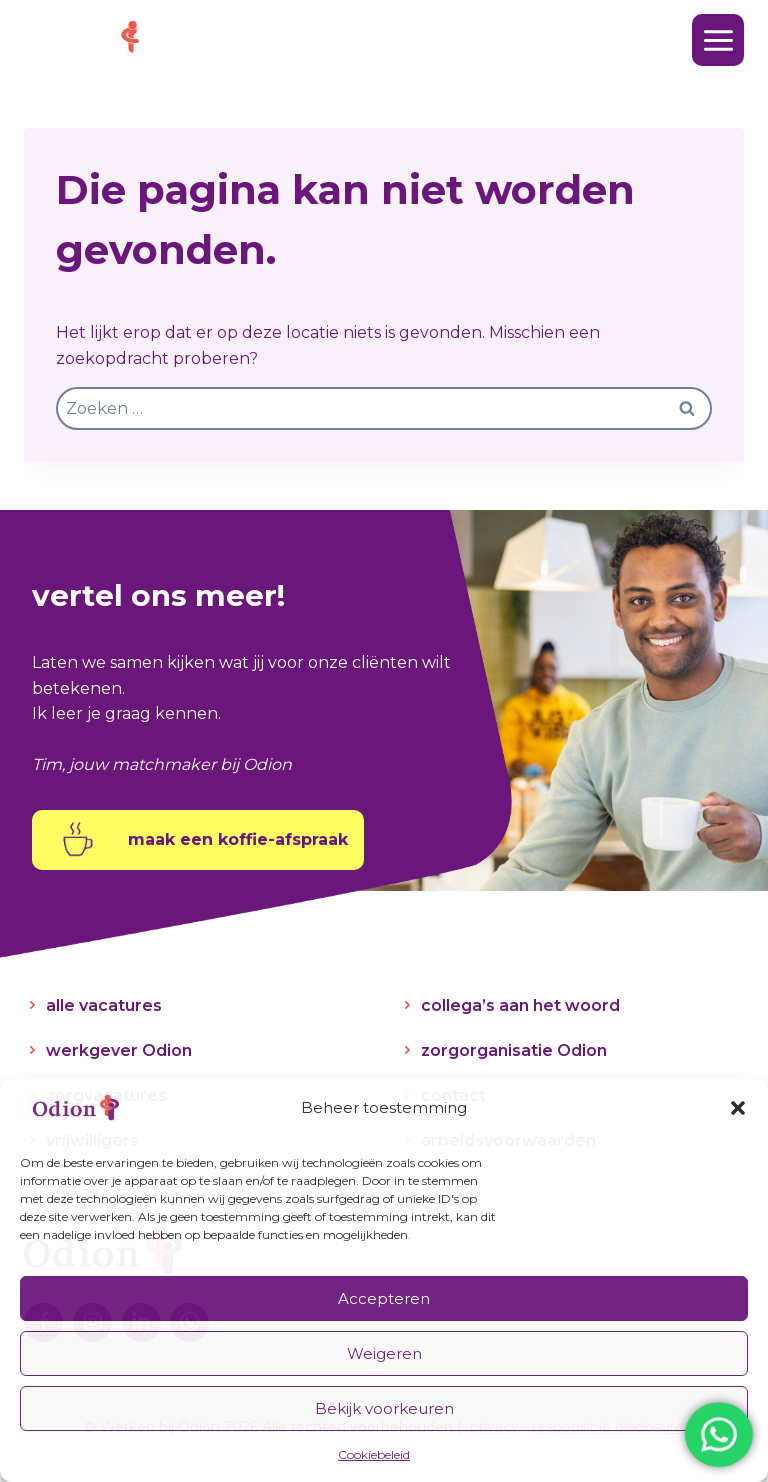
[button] (738, 1108)
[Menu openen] (718, 40)
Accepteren (384, 1298)
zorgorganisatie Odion (514, 1050)
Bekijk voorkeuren (384, 1408)
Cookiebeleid (374, 1454)
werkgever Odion (119, 1050)
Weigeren (384, 1353)
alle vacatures (104, 1005)
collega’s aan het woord (520, 1005)
